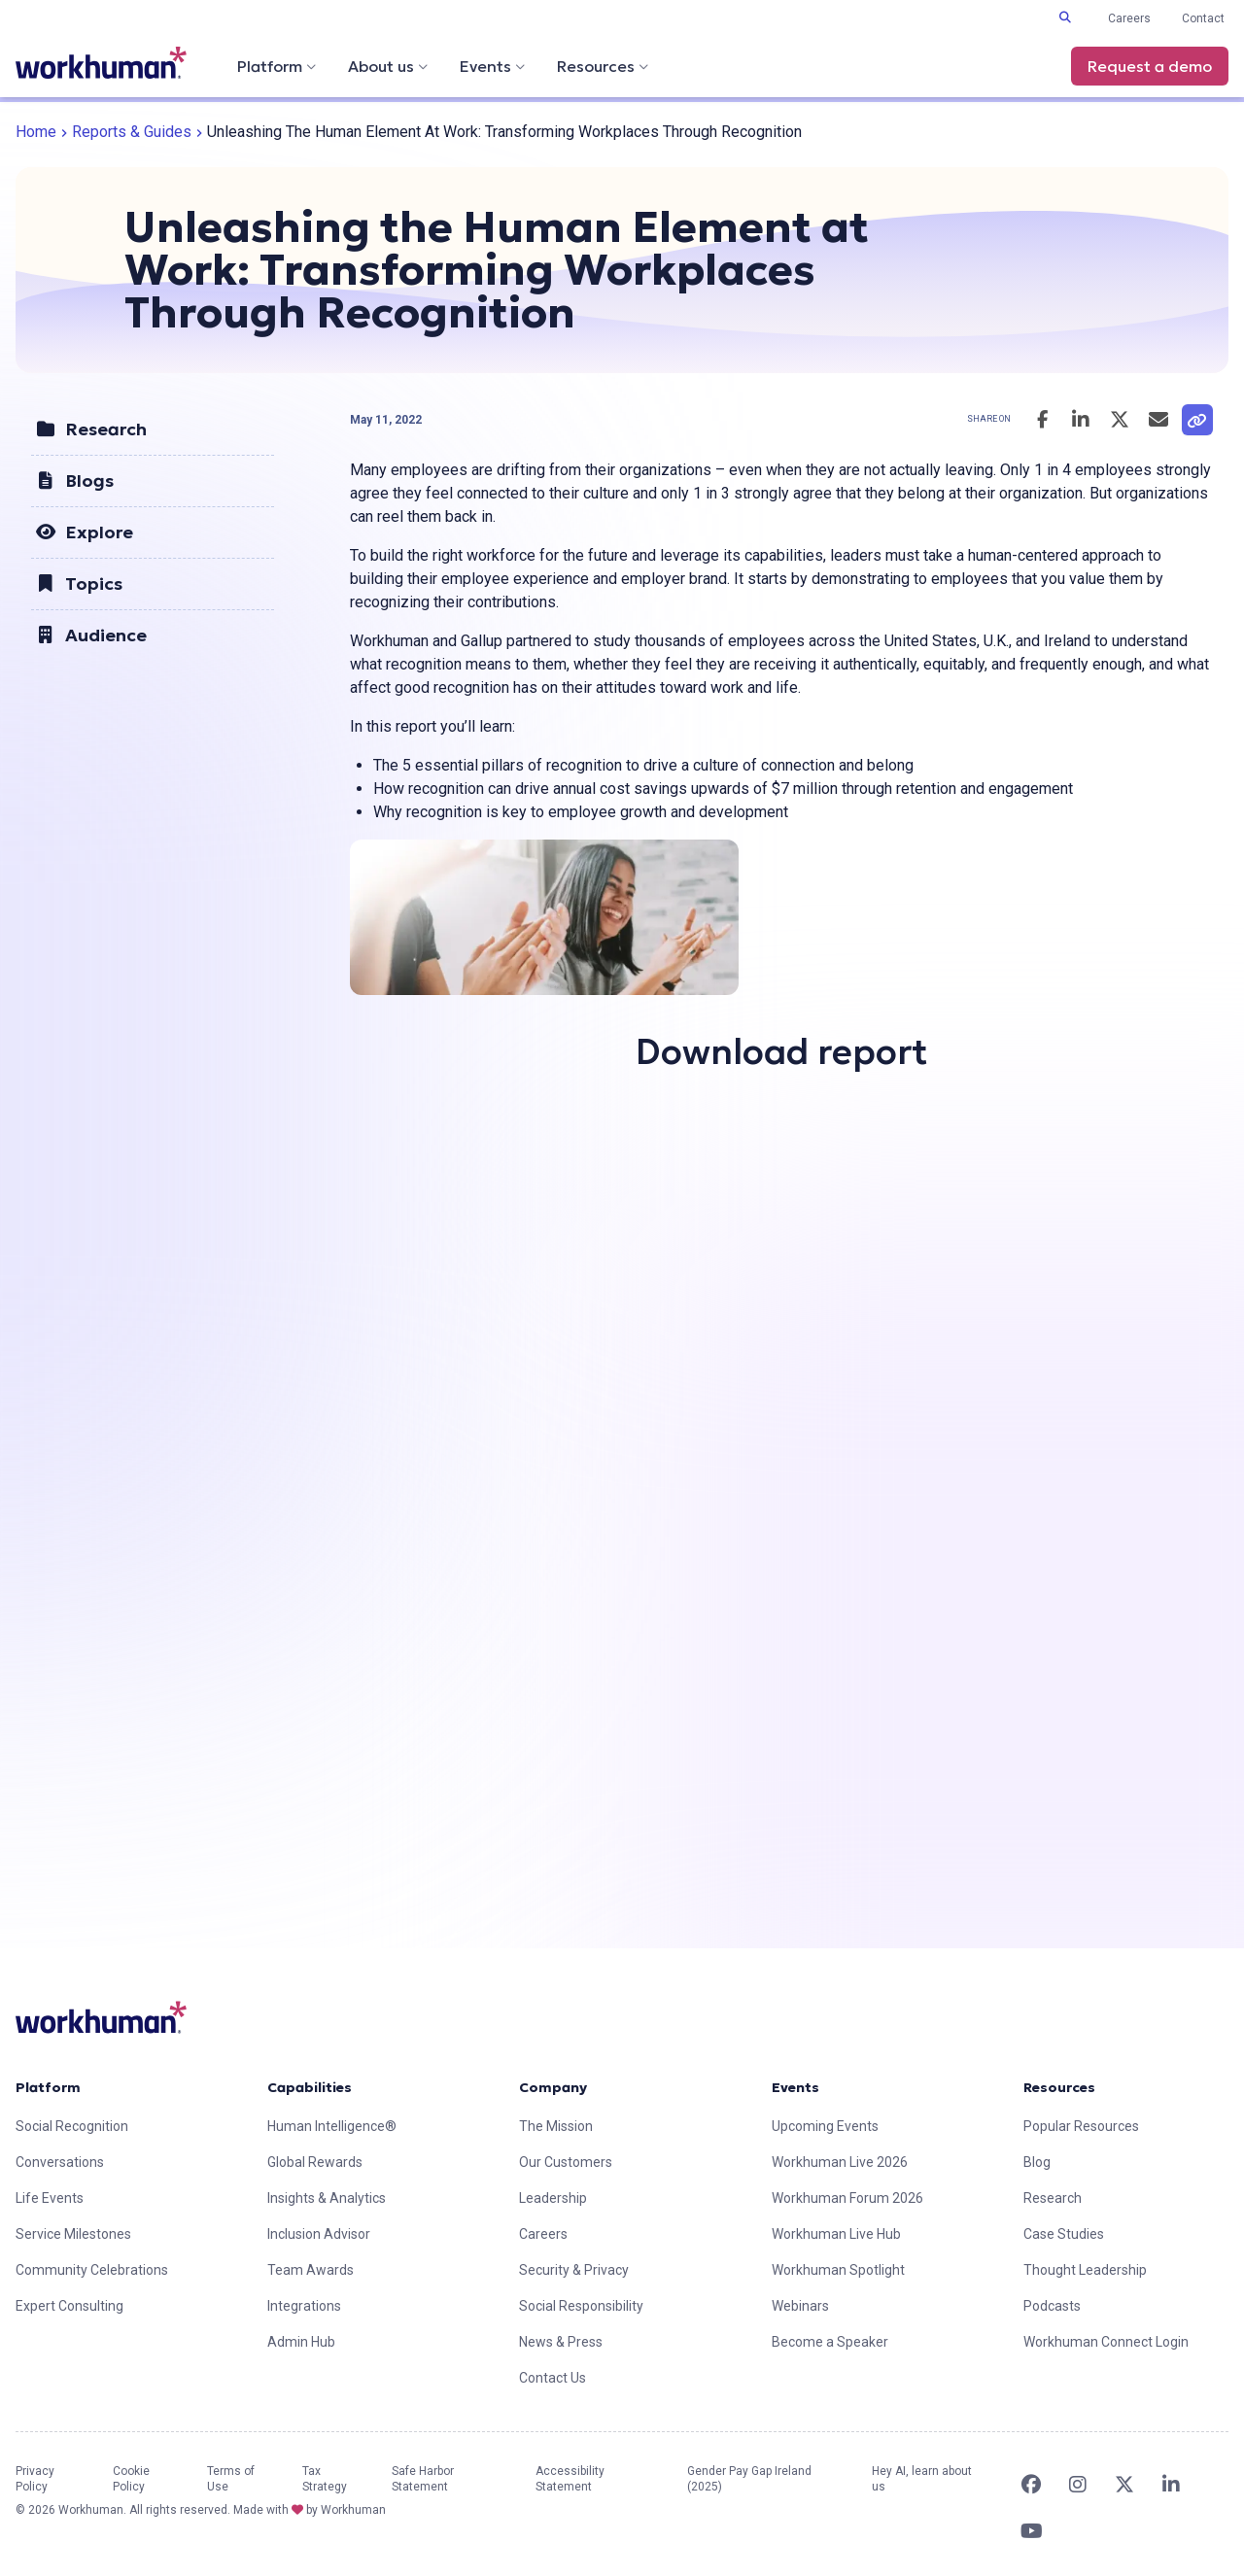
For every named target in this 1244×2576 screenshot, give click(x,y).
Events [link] (795, 2087)
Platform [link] (48, 2087)
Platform (277, 66)
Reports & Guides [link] (131, 131)
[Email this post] (1158, 419)
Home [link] (36, 131)
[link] (101, 63)
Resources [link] (1059, 2087)
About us (388, 66)
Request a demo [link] (1150, 66)
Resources (603, 66)
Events (493, 66)
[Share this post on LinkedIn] (1080, 419)
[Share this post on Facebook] (1041, 419)
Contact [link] (1203, 18)
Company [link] (553, 2087)
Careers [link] (1129, 18)
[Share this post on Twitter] (1119, 419)
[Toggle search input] (1065, 17)
